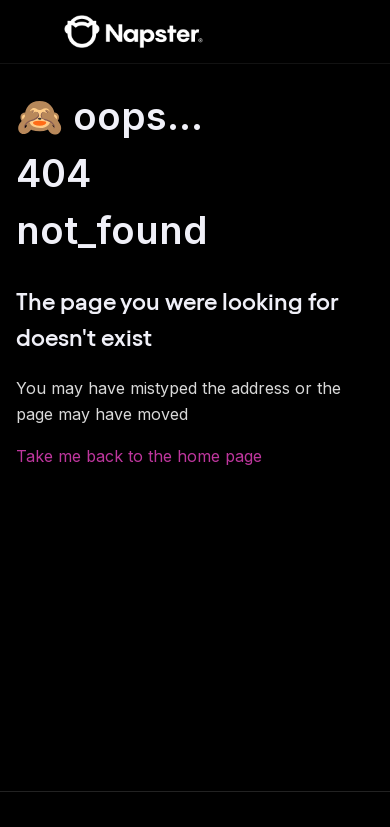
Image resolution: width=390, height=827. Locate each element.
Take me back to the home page (139, 456)
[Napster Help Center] (133, 32)
